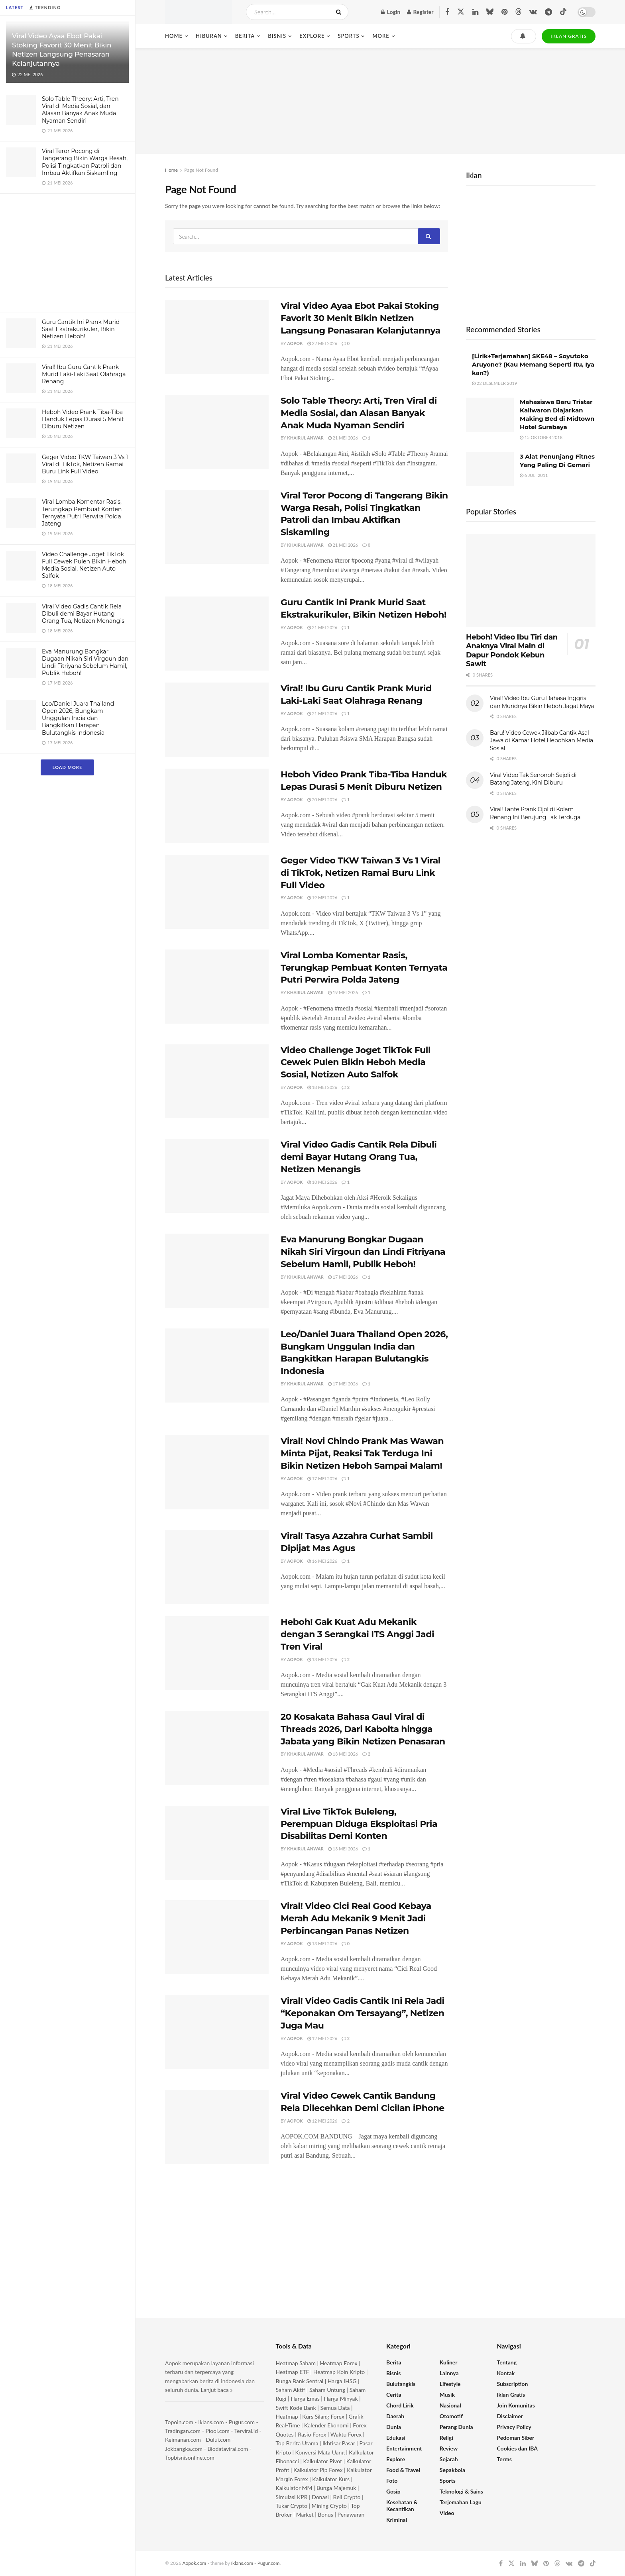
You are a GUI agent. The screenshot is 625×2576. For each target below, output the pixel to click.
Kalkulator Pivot (322, 2461)
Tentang (507, 2362)
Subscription (512, 2383)
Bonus (326, 2514)
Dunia (393, 2426)
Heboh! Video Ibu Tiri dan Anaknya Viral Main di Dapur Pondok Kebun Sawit (512, 651)
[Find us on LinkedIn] (475, 12)
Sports (348, 36)
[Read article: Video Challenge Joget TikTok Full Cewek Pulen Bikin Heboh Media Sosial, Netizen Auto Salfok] (217, 1081)
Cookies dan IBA (517, 2448)
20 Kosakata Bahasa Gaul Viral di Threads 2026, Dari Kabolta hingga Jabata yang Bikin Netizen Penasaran (363, 1729)
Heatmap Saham (296, 2363)
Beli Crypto (346, 2497)
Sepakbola (452, 2469)
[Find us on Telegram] (548, 12)
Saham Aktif (290, 2389)
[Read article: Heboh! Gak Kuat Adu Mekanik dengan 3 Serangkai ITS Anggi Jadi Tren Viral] (217, 1653)
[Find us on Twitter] (460, 12)
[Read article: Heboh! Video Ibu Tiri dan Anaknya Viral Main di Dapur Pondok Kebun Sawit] (531, 580)
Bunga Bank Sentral (300, 2381)
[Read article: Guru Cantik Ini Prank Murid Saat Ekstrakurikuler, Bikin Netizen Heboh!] (217, 633)
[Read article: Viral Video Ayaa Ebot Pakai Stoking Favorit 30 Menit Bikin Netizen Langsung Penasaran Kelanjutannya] (217, 337)
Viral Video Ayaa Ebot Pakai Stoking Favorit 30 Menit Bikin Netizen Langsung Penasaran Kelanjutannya (360, 318)
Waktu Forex (346, 2434)
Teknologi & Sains (461, 2491)
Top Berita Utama (297, 2443)
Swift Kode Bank (296, 2407)
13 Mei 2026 (322, 1659)
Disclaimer (510, 2416)
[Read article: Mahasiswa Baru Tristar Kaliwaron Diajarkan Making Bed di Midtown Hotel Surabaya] (490, 415)
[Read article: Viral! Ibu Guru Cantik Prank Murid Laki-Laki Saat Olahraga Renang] (217, 720)
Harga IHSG (342, 2381)
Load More (67, 767)
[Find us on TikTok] (563, 12)
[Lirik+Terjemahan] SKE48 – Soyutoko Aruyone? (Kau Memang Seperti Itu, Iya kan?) (533, 364)
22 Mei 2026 (322, 343)
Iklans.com (211, 2422)
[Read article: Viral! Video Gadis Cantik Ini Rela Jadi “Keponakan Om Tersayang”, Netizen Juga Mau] (217, 2032)
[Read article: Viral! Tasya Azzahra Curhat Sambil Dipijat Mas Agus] (217, 1567)
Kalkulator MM (294, 2487)
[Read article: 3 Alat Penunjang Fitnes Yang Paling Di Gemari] (490, 469)
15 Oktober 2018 (541, 437)
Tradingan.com (182, 2430)
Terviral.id (246, 2430)
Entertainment (404, 2448)
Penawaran (351, 2514)
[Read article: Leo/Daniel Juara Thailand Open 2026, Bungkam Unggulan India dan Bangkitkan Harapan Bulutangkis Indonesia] (217, 1365)
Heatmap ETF (292, 2371)
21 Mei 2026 (343, 437)
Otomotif (451, 2416)
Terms (504, 2459)
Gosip (393, 2491)
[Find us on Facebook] (447, 12)
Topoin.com (179, 2422)
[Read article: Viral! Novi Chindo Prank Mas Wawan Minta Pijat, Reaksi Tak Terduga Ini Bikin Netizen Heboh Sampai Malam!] (217, 1472)
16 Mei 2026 (322, 1561)
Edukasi (395, 2437)
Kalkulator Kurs (331, 2479)
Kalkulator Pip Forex (317, 2469)
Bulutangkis (400, 2383)
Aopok (295, 343)
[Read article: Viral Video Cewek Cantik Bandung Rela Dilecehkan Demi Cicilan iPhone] (217, 2127)
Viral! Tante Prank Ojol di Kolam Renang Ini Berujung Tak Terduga (535, 813)
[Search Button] (340, 12)
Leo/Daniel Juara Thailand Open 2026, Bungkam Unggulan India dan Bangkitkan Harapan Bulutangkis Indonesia (78, 718)
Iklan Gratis (511, 2394)
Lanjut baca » (217, 2389)
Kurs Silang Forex (323, 2416)
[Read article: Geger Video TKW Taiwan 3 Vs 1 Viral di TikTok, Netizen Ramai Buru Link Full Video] (217, 892)
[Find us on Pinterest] (504, 12)
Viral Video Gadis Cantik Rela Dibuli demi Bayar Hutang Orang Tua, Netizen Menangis (83, 613)
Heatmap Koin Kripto (339, 2371)
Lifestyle (450, 2383)
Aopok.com (194, 2563)
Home (174, 36)
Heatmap (287, 2416)
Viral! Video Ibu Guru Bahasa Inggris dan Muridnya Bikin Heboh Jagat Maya (542, 702)
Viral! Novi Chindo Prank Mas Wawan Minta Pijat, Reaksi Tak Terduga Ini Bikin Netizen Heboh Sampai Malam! (362, 1453)
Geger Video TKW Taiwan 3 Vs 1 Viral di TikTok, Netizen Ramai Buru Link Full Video (85, 464)
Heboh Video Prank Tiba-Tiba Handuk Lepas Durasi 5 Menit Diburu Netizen (83, 419)
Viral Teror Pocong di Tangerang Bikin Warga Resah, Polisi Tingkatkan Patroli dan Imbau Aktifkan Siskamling (85, 162)
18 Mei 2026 (322, 1087)
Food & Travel (403, 2469)
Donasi (321, 2497)
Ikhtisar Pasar (338, 2443)
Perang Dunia (456, 2426)
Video (447, 2512)
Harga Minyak (341, 2398)
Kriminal (396, 2519)
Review (449, 2448)
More (380, 36)
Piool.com (217, 2430)
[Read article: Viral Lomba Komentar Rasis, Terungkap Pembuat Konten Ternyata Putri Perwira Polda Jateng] (217, 987)
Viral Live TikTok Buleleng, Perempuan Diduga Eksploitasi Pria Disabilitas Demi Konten (359, 1824)
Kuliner (449, 2362)
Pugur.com (242, 2422)
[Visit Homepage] (198, 12)
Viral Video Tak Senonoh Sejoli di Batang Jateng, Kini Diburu (533, 779)
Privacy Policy (514, 2426)
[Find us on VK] (533, 12)
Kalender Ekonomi (326, 2425)
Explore (311, 36)
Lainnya (449, 2373)
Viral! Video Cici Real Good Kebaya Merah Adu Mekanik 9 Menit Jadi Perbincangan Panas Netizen (356, 1918)
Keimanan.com (183, 2439)
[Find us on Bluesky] (489, 12)
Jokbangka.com (183, 2448)
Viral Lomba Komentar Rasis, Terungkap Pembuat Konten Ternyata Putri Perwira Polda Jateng (82, 512)
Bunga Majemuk (336, 2487)
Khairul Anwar (305, 437)
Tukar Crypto (291, 2505)
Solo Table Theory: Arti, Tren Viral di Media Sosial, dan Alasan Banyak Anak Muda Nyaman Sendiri (80, 109)
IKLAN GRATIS (568, 36)
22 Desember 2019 (494, 383)
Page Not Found (201, 170)
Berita (245, 36)
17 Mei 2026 (343, 1276)
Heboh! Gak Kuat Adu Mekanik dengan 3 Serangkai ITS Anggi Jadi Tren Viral (357, 1634)
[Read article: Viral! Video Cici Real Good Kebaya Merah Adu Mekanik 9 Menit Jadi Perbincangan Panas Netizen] (217, 1937)
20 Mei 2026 (322, 799)
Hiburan (209, 36)
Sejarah (449, 2459)
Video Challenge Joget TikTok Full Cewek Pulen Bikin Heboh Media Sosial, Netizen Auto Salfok (84, 565)
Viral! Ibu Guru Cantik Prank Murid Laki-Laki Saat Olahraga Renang (84, 374)
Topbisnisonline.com (189, 2457)
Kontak (506, 2373)
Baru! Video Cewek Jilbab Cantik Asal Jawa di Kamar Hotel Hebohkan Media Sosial (541, 740)
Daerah (395, 2416)
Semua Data (335, 2407)
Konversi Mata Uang (320, 2452)
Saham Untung (327, 2389)
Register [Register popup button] (420, 11)
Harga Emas (305, 2398)
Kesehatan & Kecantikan (402, 2505)
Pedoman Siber (516, 2437)
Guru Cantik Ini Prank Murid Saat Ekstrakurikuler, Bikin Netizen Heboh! (81, 329)
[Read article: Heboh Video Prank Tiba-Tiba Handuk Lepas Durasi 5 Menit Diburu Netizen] (217, 806)
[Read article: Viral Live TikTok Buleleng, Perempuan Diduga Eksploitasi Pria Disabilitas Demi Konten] (217, 1843)
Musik (447, 2394)
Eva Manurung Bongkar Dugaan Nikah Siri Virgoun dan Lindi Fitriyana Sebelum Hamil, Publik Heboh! (85, 662)
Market (305, 2514)
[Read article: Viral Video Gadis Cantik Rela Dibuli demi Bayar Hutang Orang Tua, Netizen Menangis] (217, 1176)
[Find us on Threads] (518, 12)
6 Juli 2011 (534, 475)
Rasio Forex (312, 2434)
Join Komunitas (516, 2405)
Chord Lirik (400, 2405)
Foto (391, 2480)
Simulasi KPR (292, 2497)
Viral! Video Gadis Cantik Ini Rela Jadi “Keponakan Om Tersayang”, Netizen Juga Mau (362, 2013)
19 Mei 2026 (322, 897)
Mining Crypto (329, 2505)
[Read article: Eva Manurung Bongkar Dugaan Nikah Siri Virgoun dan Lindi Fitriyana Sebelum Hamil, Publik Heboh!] (217, 1271)
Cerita (393, 2394)
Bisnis (277, 36)
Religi (446, 2437)
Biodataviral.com (227, 2448)
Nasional (450, 2405)
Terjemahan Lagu (461, 2502)
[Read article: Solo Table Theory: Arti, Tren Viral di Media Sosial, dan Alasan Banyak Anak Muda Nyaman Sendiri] (217, 432)
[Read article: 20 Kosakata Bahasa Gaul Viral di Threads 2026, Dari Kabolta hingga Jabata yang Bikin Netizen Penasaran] (217, 1748)
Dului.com (218, 2439)
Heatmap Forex (339, 2363)
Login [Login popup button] (390, 11)
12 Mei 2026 (322, 2038)
